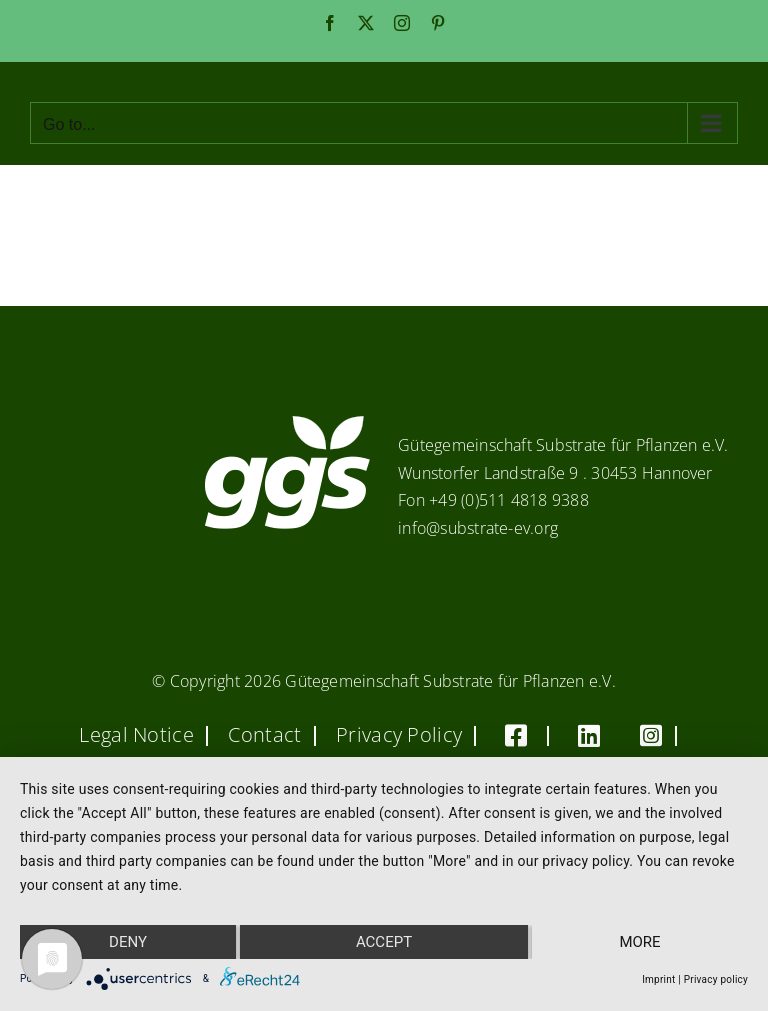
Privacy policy (716, 979)
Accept (384, 942)
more (639, 942)
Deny (128, 942)
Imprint (658, 979)
